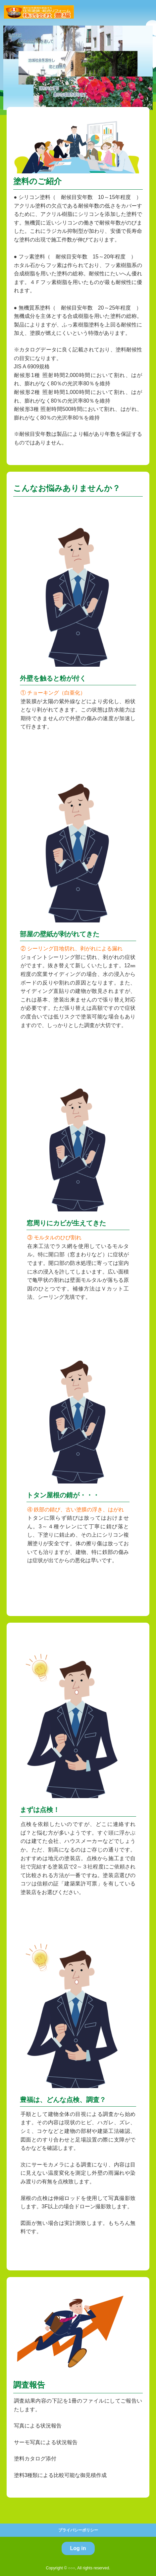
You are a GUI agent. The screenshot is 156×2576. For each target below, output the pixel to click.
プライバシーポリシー (78, 2530)
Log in (78, 2548)
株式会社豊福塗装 (39, 12)
